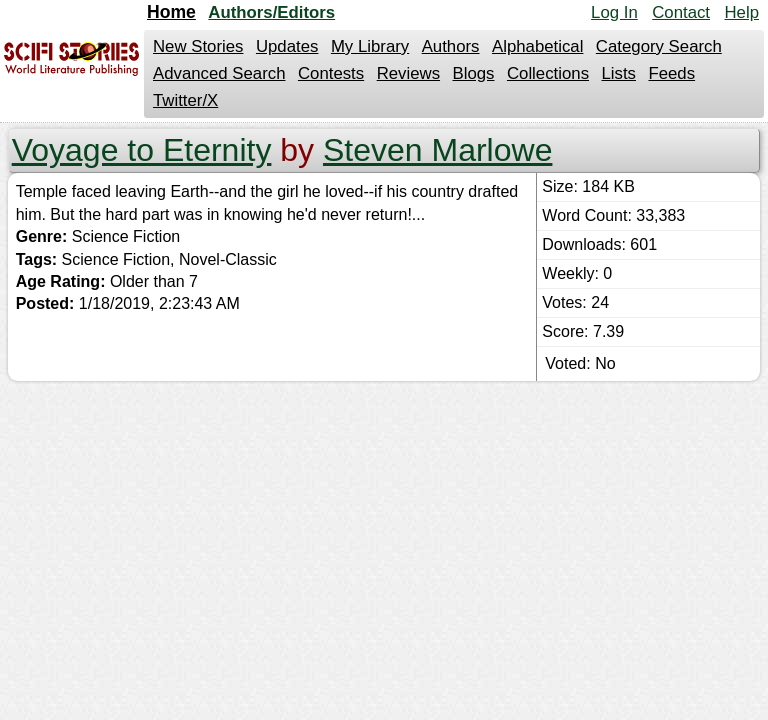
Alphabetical (537, 46)
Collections (548, 73)
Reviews (408, 73)
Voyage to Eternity (142, 150)
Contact (681, 12)
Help (741, 12)
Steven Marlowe (437, 150)
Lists (618, 73)
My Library (370, 46)
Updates (287, 46)
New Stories (198, 46)
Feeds (671, 73)
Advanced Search (219, 73)
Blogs (474, 73)
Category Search (659, 46)
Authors (451, 46)
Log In (614, 12)
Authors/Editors (271, 12)
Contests (331, 73)
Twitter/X (185, 100)
